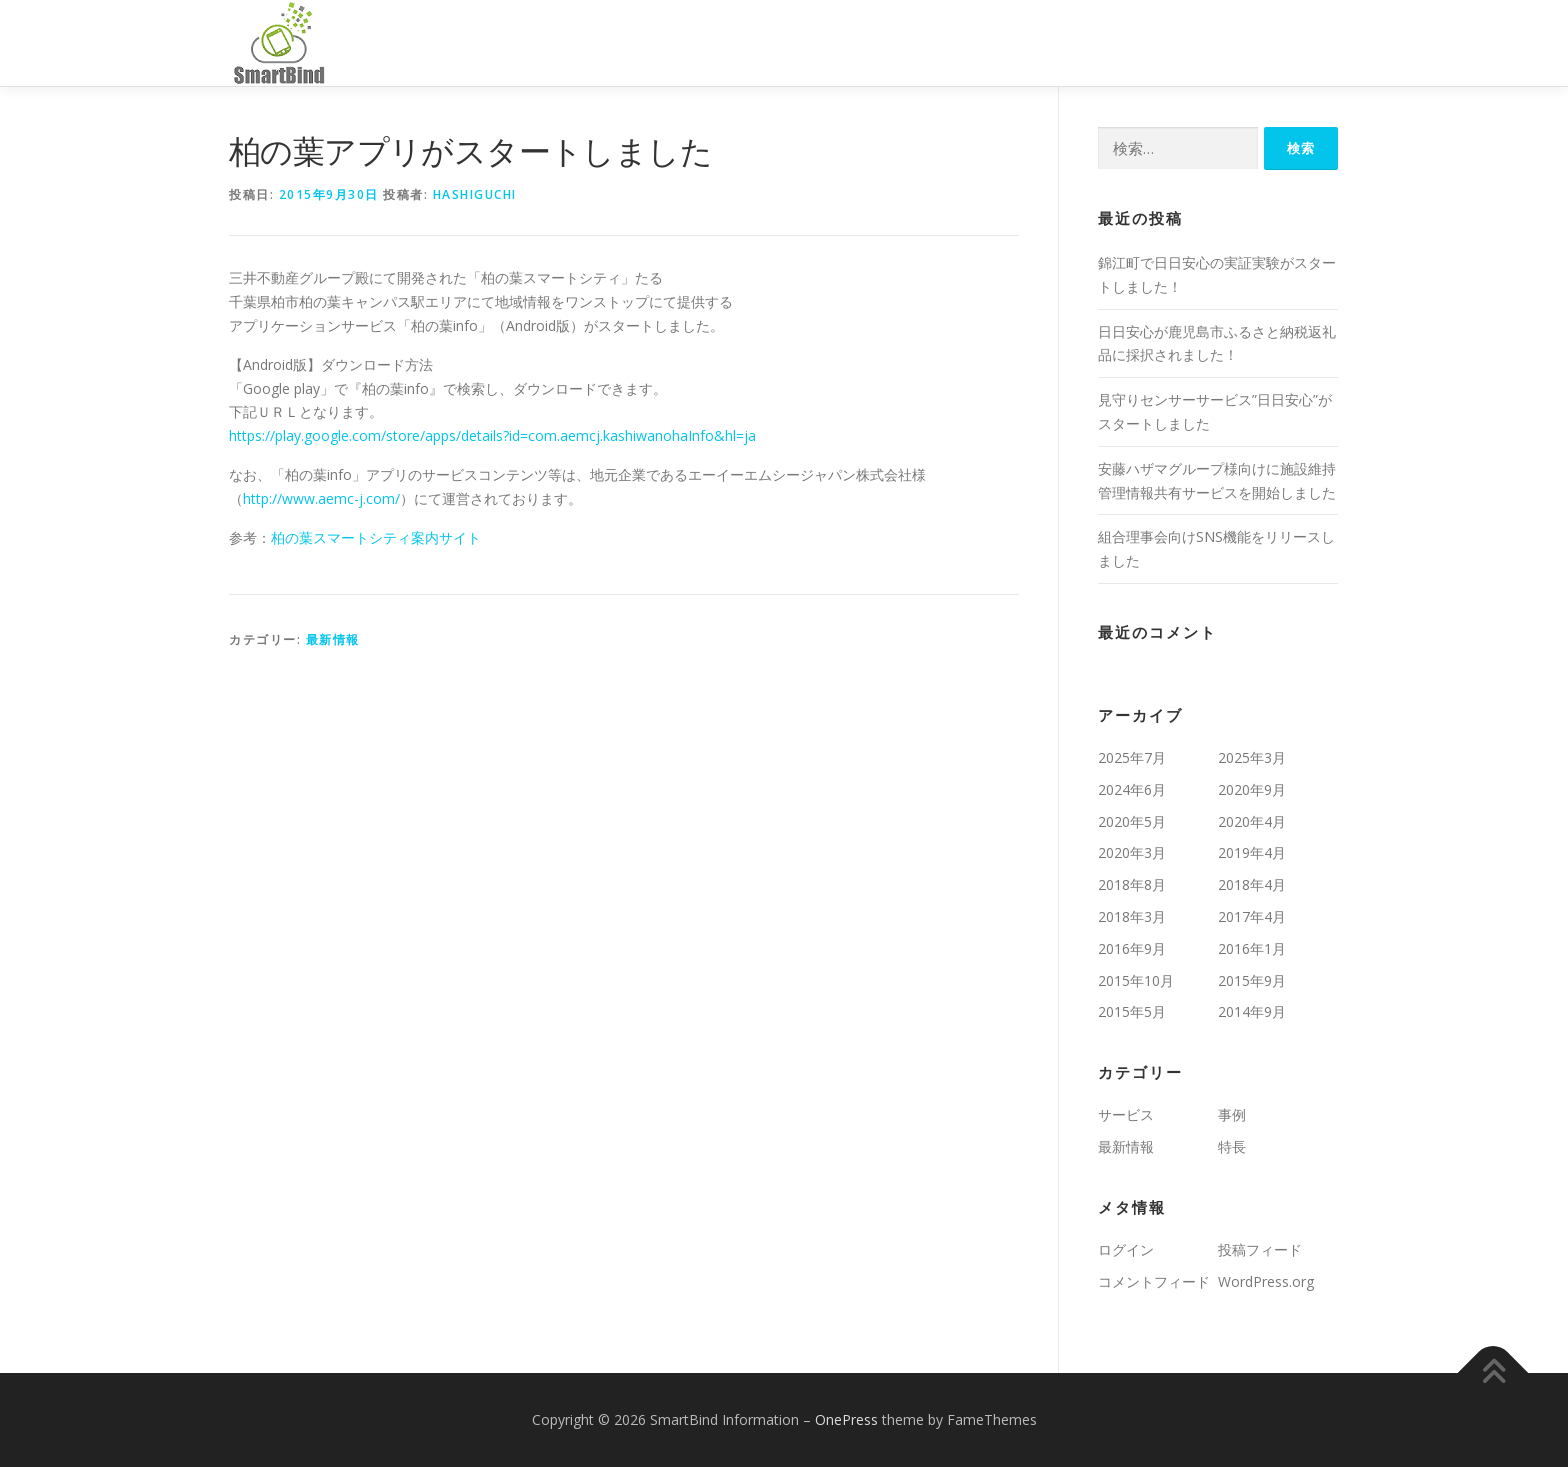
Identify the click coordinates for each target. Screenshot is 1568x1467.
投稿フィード (1260, 1249)
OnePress (846, 1419)
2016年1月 (1252, 948)
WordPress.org (1266, 1281)
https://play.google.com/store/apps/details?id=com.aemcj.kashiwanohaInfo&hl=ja (492, 435)
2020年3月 (1132, 852)
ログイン (1126, 1249)
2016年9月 (1132, 948)
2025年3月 (1252, 757)
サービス (1126, 1114)
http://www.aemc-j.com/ (321, 498)
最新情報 (333, 639)
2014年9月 (1252, 1011)
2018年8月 (1132, 884)
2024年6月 (1132, 789)
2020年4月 (1252, 821)
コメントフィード (1154, 1281)
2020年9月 (1252, 789)
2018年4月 (1252, 884)
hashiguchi (475, 194)
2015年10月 (1136, 980)
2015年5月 (1132, 1011)
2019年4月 (1252, 852)
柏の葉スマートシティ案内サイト (376, 537)
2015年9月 (1252, 980)
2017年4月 (1252, 916)
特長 (1232, 1146)
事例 (1232, 1114)
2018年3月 (1132, 916)
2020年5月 (1132, 821)
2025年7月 (1132, 757)
